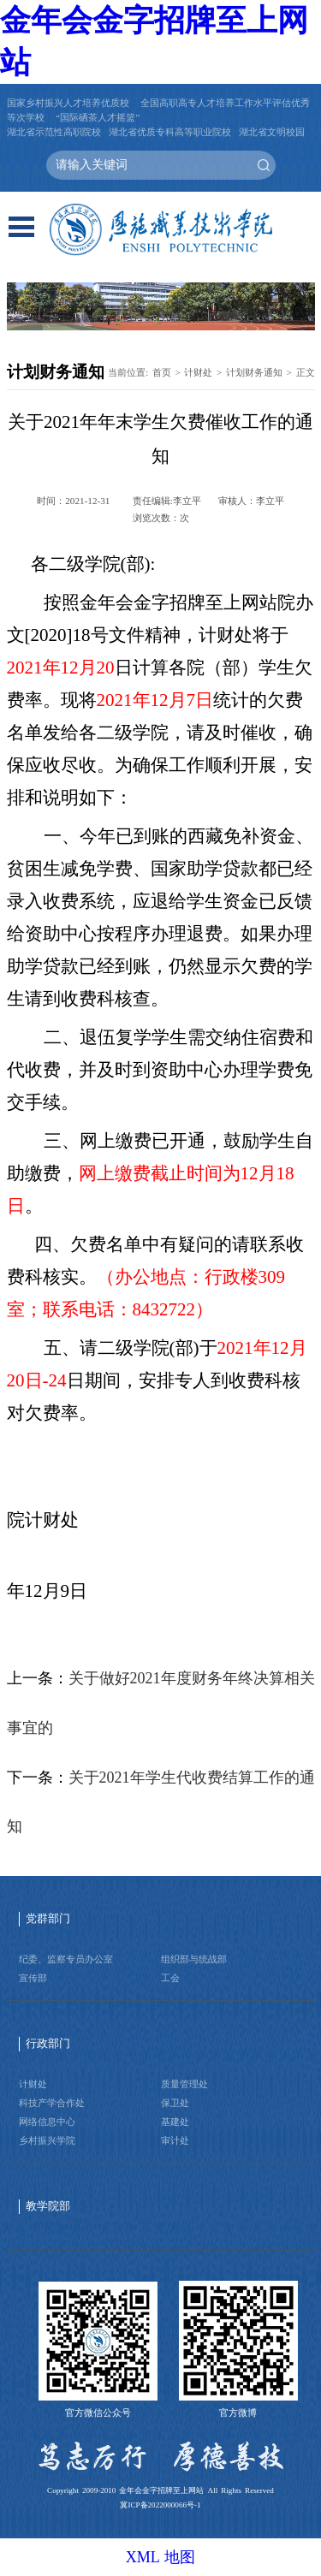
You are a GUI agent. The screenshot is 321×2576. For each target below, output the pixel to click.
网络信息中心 (47, 2121)
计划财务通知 (254, 372)
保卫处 (175, 2103)
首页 (161, 372)
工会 (170, 1978)
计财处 (198, 372)
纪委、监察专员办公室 (66, 1959)
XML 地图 (161, 2557)
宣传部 (33, 1978)
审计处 (175, 2140)
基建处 (175, 2121)
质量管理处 (184, 2084)
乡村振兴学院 (47, 2140)
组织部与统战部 (194, 1959)
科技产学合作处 (52, 2103)
